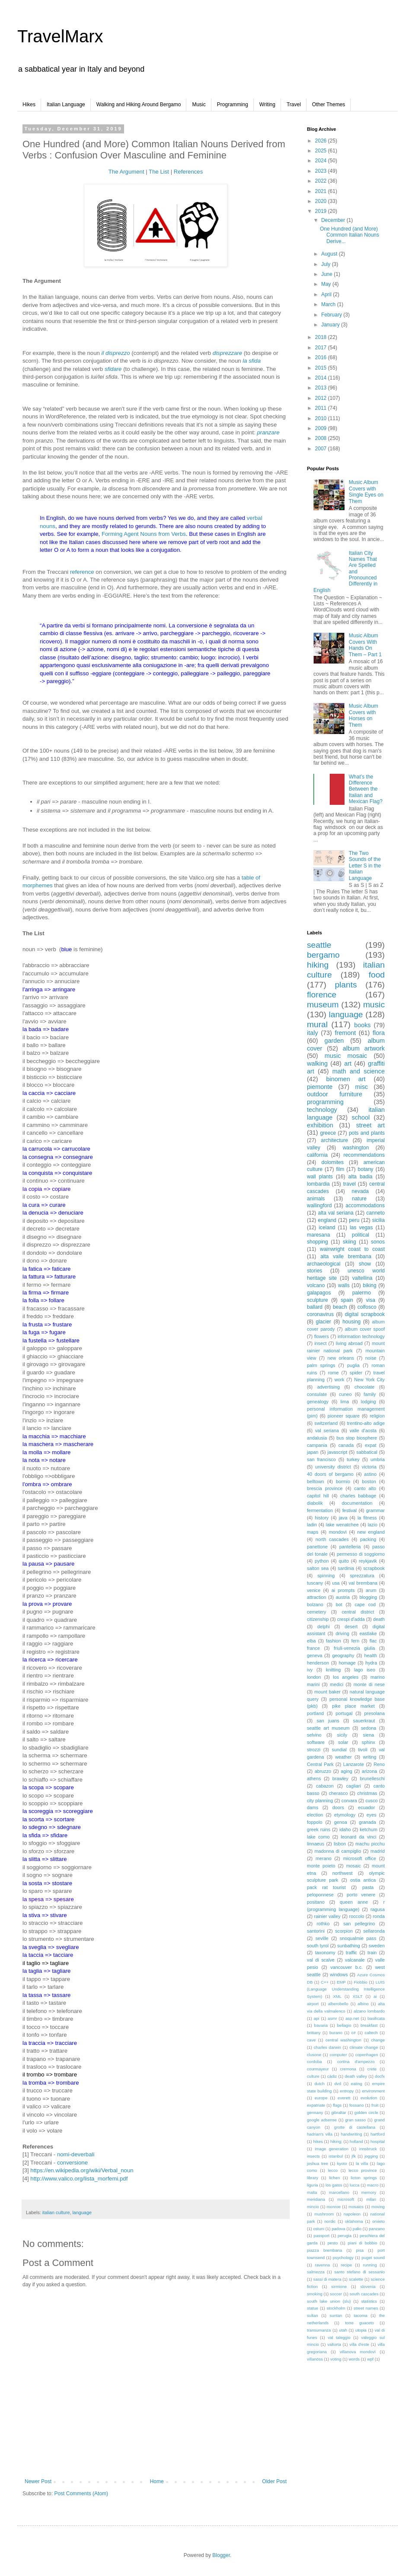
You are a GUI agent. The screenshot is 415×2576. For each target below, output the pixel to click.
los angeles (345, 1677)
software (316, 1742)
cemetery (316, 1611)
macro (373, 2185)
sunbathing (348, 1945)
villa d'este (359, 2344)
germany (315, 2112)
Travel (294, 104)
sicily (342, 1734)
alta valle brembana (345, 1256)
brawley (340, 1778)
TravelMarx (60, 36)
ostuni (318, 2228)
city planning (320, 1800)
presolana (374, 1713)
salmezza (316, 2271)
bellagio (344, 2025)
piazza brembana (324, 2250)
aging (346, 1771)
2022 (321, 181)
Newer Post (38, 2481)
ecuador (366, 1807)
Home (157, 2481)
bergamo (323, 954)
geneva (314, 1655)
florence (321, 994)
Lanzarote (353, 1764)
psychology (343, 2257)
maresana (318, 1235)
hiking (318, 964)
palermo (361, 1293)
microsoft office (359, 1858)
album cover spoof (365, 1329)
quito (344, 1560)
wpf (370, 2359)
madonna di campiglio (338, 1851)
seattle (319, 944)
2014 (321, 378)
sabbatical (366, 1452)
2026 (321, 141)
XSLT (357, 1996)
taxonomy (325, 1952)
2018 (321, 337)
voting (336, 2359)
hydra (371, 1662)
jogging (371, 2156)
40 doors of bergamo (330, 1474)
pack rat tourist (326, 1887)
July (326, 264)
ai (375, 1996)
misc (361, 1086)
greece (328, 1133)
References (188, 171)
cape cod (365, 1604)
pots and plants (367, 1133)
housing (351, 1322)
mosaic (353, 1865)
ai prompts (343, 1590)
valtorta (334, 2344)
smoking (314, 2293)
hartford (377, 2134)
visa (370, 1300)
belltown (315, 1481)
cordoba (314, 2061)
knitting (333, 1669)
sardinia (346, 1568)
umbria (377, 1459)
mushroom (324, 2214)
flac (373, 1640)
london (314, 1677)
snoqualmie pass (358, 1938)
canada (346, 1445)
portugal (343, 1713)
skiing (349, 1242)
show (365, 1264)
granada (367, 1822)
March (329, 304)
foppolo (314, 1822)
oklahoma (354, 2221)
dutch (319, 2083)
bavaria (321, 2025)
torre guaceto (359, 2322)
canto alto (365, 1488)
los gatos (334, 2185)
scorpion (344, 1931)
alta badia (360, 1177)
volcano (316, 1285)
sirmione (339, 2286)
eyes (372, 1814)
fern (355, 1640)
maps (312, 1532)
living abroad (349, 1343)
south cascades (364, 2293)
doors (338, 1807)
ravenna (322, 2265)
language (81, 2212)
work (340, 1379)
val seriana (327, 1430)
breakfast (369, 2025)
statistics (369, 2301)
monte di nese (369, 1684)
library (312, 2177)
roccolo (356, 1916)
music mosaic (346, 1055)
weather (343, 1757)
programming (325, 1101)
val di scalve (321, 1959)
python (322, 1560)
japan (312, 1452)
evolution (369, 2097)
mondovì (338, 1532)
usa (335, 1582)
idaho (345, 1829)
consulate (317, 1394)
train (372, 1952)
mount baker (327, 1691)
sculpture (317, 1300)
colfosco (367, 1307)
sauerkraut (364, 1720)
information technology (361, 1336)
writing (369, 1757)
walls (344, 1285)
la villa (362, 2163)
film (340, 1169)
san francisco (321, 1459)
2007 (321, 449)
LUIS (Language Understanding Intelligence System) (346, 1989)
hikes (317, 2141)
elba (311, 1640)
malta (312, 2192)
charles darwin (327, 2047)
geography (343, 1655)
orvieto (378, 2221)
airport (313, 2003)
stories (314, 1271)
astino (370, 1474)
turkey (353, 1459)
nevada (360, 1191)
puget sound (373, 2257)
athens (314, 1778)
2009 (321, 428)
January (331, 325)
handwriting (351, 2134)
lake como (318, 1836)
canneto (375, 1213)
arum (371, 1590)
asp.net (352, 2018)
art (347, 1063)
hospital (377, 2141)
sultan (312, 2315)
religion (377, 1415)
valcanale (355, 1959)
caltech (370, 2032)
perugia (344, 2235)
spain (347, 1300)
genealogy (318, 1401)
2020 (321, 201)
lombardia (318, 1184)
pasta (368, 1887)
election (315, 1814)
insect (320, 1343)
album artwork (364, 1048)
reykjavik (368, 1560)
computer (338, 2054)
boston (369, 1481)
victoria (369, 1466)
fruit (374, 2105)
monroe (334, 2206)
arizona (369, 1771)
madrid (377, 1851)
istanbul (336, 2156)
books (362, 1025)
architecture (334, 1140)
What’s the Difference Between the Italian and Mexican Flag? (366, 789)
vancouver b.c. (346, 1967)
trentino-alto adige (366, 1423)
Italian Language (66, 104)
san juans (327, 1720)
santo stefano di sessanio (359, 2271)
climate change (363, 2047)
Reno (379, 1764)
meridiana (316, 2199)
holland (356, 2141)
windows (339, 1974)
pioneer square (344, 1415)
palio (357, 2228)
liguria (312, 2185)
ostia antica (363, 1880)
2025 (321, 151)
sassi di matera (327, 2279)
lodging (368, 1401)
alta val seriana (335, 1213)
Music (198, 104)
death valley (356, 2076)
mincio (313, 2206)
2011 (321, 408)
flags (337, 2105)
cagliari (353, 1785)
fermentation (320, 1510)
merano (324, 1858)
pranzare (268, 432)
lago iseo (364, 1669)
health (370, 1655)
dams (312, 1807)
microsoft (345, 2199)
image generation (331, 2148)
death (379, 1619)
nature (359, 1199)
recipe (346, 2265)
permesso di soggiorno (361, 1554)
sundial (339, 1749)
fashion (333, 1640)
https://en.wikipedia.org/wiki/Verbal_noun (81, 2170)
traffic (351, 1952)
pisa (360, 2250)
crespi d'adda (351, 1619)
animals (316, 1199)
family (370, 1394)
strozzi (313, 1749)
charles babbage (358, 1495)
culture (313, 2076)
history (322, 1517)
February (332, 315)
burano (335, 2032)
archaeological (323, 1264)
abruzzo (323, 1771)
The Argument (126, 171)
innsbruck (368, 2148)
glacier (323, 1322)
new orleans (340, 1358)
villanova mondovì (358, 2351)
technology (322, 1109)
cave (311, 2040)
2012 (321, 398)
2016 (321, 357)
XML (337, 1996)
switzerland (326, 1423)
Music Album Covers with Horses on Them (363, 715)
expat (370, 1445)
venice (313, 1590)
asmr (332, 2018)
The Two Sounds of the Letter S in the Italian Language (365, 865)
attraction (316, 1597)
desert (351, 1626)
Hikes (28, 104)
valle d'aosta (363, 1430)
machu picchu (370, 1843)
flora (379, 1032)
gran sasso (355, 2119)
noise (371, 1358)
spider (356, 1372)
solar (343, 1742)
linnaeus (315, 1843)
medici (336, 1684)
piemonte (319, 1086)
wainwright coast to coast (352, 1249)
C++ (325, 1982)
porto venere (361, 1894)
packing (368, 1539)
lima (344, 1401)
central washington (343, 2040)
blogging (368, 1597)
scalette (356, 2279)
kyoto (342, 2163)
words (354, 2359)
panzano (377, 2228)
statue (312, 2308)
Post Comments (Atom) (81, 2494)
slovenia (367, 2286)
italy (312, 1032)
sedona (368, 1728)
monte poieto (321, 1865)
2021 (321, 191)
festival (349, 1510)
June (327, 274)
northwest (342, 1873)
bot (339, 1604)
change (378, 2040)
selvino (314, 1734)
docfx (380, 2076)
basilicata (376, 2018)
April (327, 294)
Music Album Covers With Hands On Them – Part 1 (365, 645)
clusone (314, 2054)
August (330, 254)
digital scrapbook (365, 1314)
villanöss (315, 2359)
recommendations (364, 1155)
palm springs (321, 1365)
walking (317, 1063)
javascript (338, 1452)
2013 (321, 388)
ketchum (368, 1829)
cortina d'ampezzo (356, 2061)
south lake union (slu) (329, 2301)
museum (323, 1004)
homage (347, 1662)
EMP (341, 1982)
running (370, 2265)
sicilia (378, 1220)
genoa (340, 1822)
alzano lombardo (369, 2011)
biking (369, 1285)
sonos (378, 1242)
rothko (322, 1923)
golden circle (366, 2112)
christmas (367, 1793)
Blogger (221, 2555)
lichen (334, 2177)
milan (371, 2199)
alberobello (338, 2003)
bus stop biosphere (356, 1437)
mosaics (356, 2206)
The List (159, 171)
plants (346, 984)
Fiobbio (360, 1982)
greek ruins (318, 1829)
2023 (321, 171)
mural (317, 1024)
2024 (321, 161)
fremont (345, 1032)
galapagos (319, 1293)
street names (366, 2308)
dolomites (333, 1162)
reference (82, 572)
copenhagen (366, 2054)
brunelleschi (372, 1778)
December (334, 220)
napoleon (352, 2214)
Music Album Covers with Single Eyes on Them (366, 491)
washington (356, 1148)
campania (317, 1445)
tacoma (360, 2315)
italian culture (56, 2212)
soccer (336, 2293)
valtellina (362, 1278)
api (316, 2018)
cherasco (338, 1793)
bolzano (315, 1604)
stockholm (335, 2308)
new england (371, 1532)
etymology (344, 1814)
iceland (327, 1228)
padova (338, 2228)
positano (316, 1902)
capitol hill (318, 1495)
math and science (358, 1071)
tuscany (315, 1582)
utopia (361, 2330)
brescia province (324, 1488)
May (326, 284)
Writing (267, 104)
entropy (347, 2091)
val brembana (363, 1582)
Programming (232, 104)
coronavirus (320, 1314)
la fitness (367, 1517)
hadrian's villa (319, 2134)
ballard (314, 1307)
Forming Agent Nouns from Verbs (144, 534)
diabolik (315, 1503)
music (374, 1004)
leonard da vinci (358, 1836)
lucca (354, 2185)
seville (322, 1938)
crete (372, 2068)
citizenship (318, 1619)
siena (368, 1734)
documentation (357, 1503)
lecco (333, 2170)
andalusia (317, 1437)
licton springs (364, 2177)
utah (343, 2330)
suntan (336, 2315)
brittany (313, 2032)
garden (334, 1040)
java (343, 1517)
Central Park (320, 1764)
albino (363, 2003)
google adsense (322, 2119)
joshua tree (317, 2163)
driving (342, 1633)
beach (340, 1307)
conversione (72, 2162)
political (360, 1235)
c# (353, 2032)
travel (349, 1184)
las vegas (361, 1228)
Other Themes (328, 104)
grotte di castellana (354, 2127)
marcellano (339, 2192)
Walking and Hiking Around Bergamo (138, 104)
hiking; (336, 2141)
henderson (318, 1662)
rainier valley (327, 1916)
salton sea (318, 1568)
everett (344, 2097)
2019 (321, 211)
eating (356, 2083)
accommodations (365, 1206)
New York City (369, 1379)
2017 (321, 348)
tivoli (362, 1749)
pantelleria (350, 1546)
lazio (372, 1524)
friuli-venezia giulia (354, 1648)
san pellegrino (359, 1923)
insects (313, 2156)
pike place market (353, 1706)
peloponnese (320, 1894)
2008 (321, 438)
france (313, 1648)
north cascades (332, 1539)
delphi (323, 1626)
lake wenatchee (342, 1524)
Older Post (274, 2481)
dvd (338, 2083)
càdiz (332, 2076)
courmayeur (318, 2068)
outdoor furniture (334, 1094)
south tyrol (318, 1945)
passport (321, 2235)
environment (373, 2091)
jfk (353, 2156)
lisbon (340, 1843)
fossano (356, 2105)
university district (333, 1466)
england (327, 1220)
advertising (328, 1386)
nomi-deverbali (76, 2154)
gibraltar (338, 2112)
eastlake (368, 1633)
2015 (321, 368)
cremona (348, 2068)
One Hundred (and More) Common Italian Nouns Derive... (349, 235)
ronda (379, 1916)
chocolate (364, 1386)
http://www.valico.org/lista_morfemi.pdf (79, 2178)
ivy (310, 1669)
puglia (353, 1365)
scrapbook (374, 1568)
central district (358, 1611)
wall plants (320, 1177)
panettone (317, 1546)
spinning (326, 1575)
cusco (371, 1800)
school (360, 1117)
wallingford (319, 1206)
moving (378, 2206)
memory (369, 2192)
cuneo (345, 1394)
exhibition (320, 1125)
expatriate (316, 2105)
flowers (321, 1336)
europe (321, 2097)
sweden (377, 1945)
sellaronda (374, 1931)
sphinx (368, 1742)
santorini (316, 1931)
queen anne (354, 1902)
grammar (375, 1510)
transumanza (319, 2330)
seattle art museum (328, 1728)
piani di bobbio (362, 2243)
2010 (321, 418)
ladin (312, 1524)
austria (343, 1597)
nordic (329, 2221)
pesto (333, 2243)
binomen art (346, 1079)
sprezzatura (362, 1575)
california (317, 1155)
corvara (349, 1800)
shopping (317, 1242)
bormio (343, 1481)
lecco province (362, 2170)
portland (315, 1713)
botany (366, 1169)
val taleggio (339, 2337)
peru (354, 1220)
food (377, 974)
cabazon (325, 1785)
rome (333, 1372)
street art (370, 1125)
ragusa (377, 1909)
